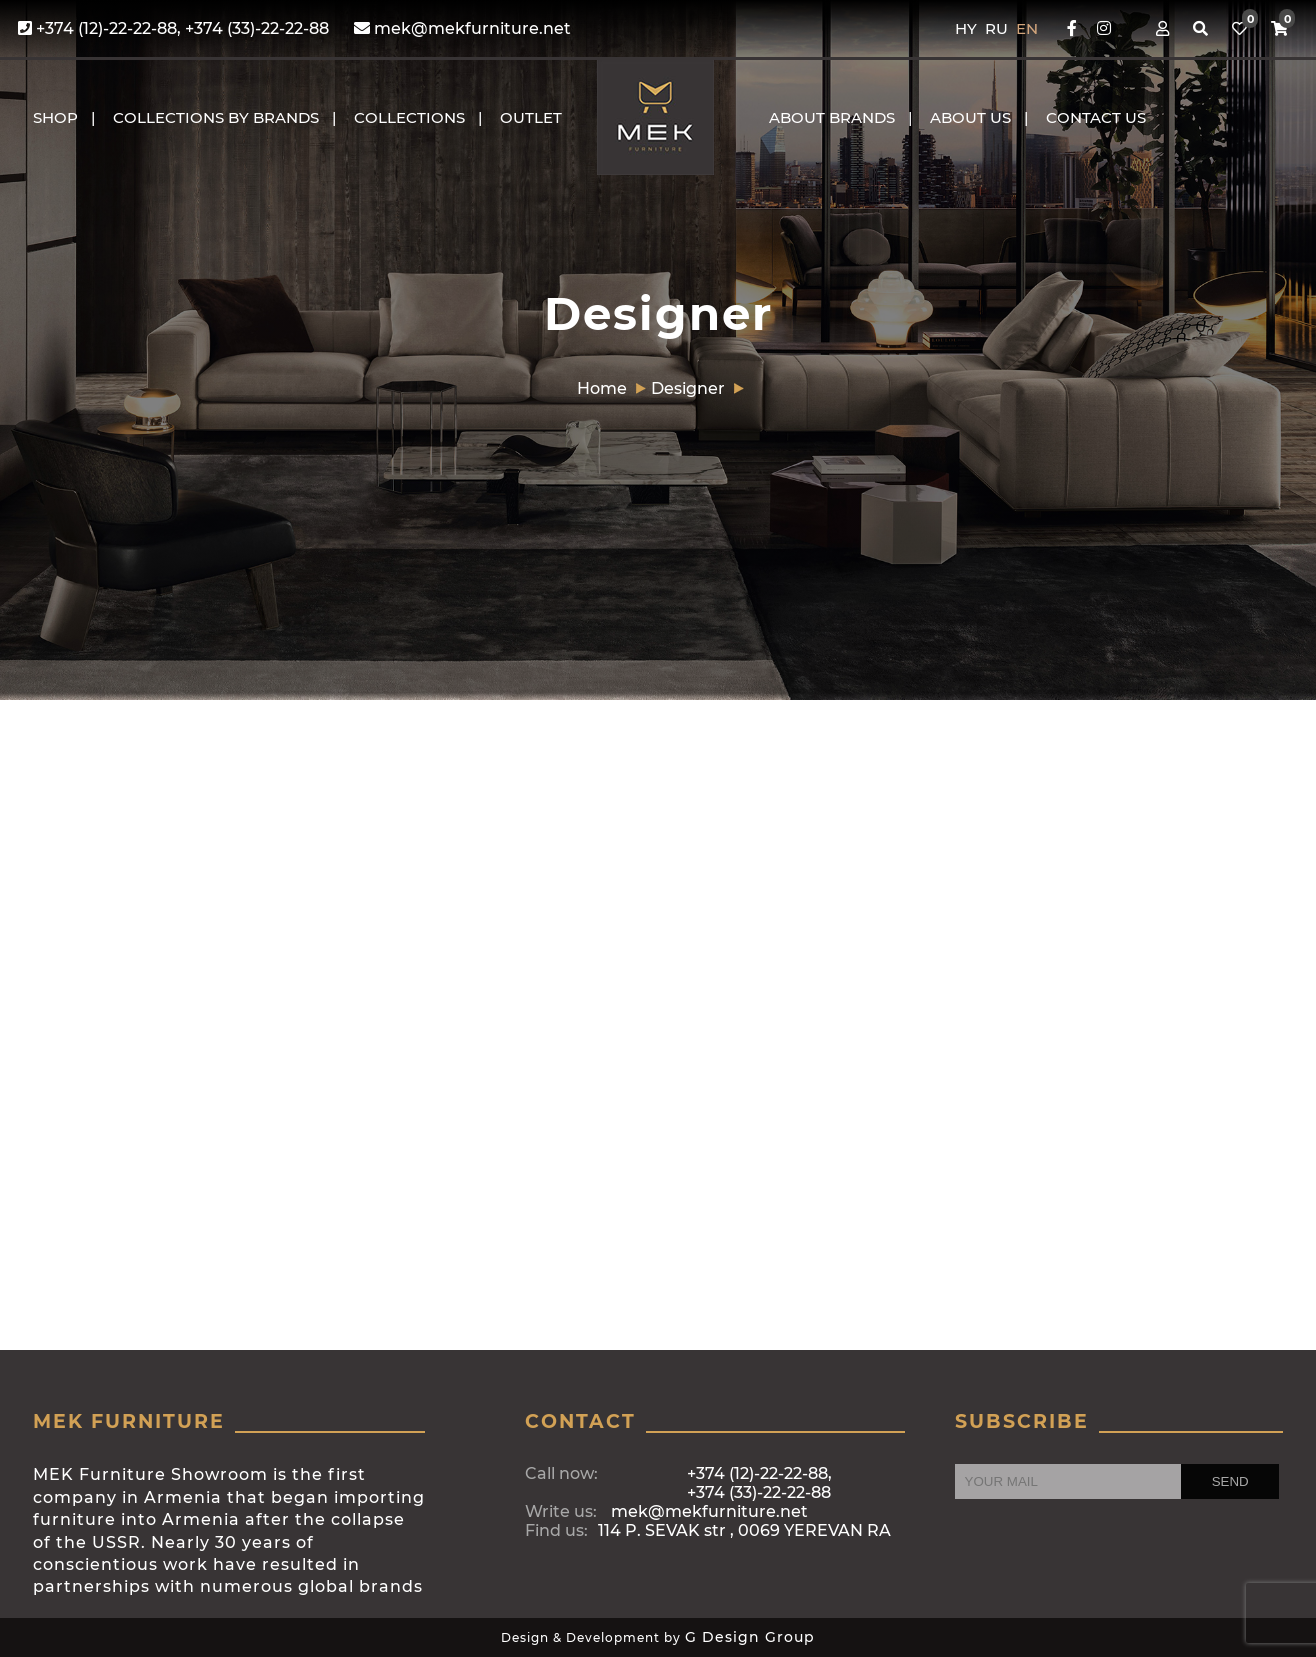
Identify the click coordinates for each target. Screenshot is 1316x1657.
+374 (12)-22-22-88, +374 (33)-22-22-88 (173, 28)
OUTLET (531, 117)
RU (998, 28)
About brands (832, 117)
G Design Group (750, 1637)
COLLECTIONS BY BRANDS (216, 117)
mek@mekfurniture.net (462, 28)
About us (970, 117)
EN (1027, 28)
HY (968, 28)
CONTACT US (1096, 117)
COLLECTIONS (409, 117)
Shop (55, 117)
